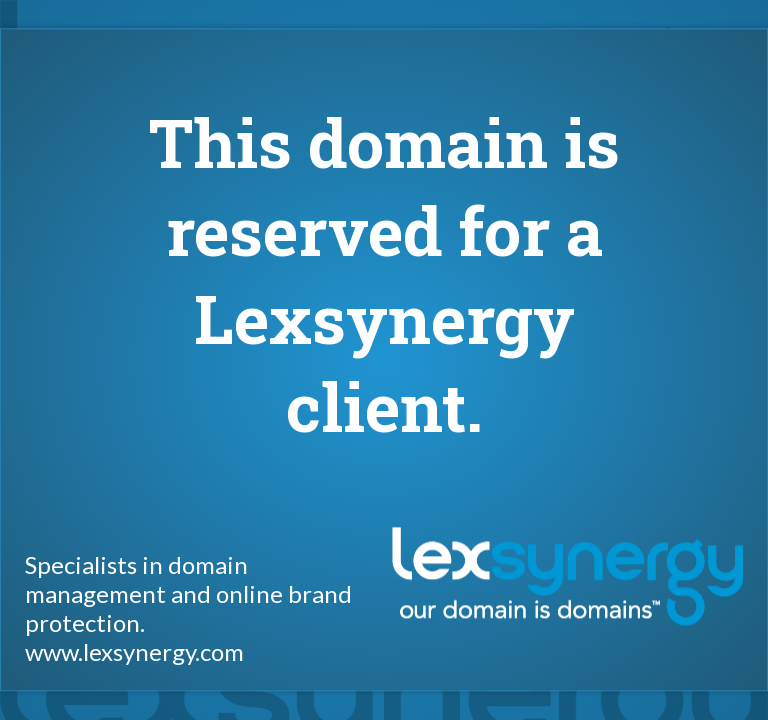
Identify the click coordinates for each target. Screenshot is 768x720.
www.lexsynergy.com (134, 652)
